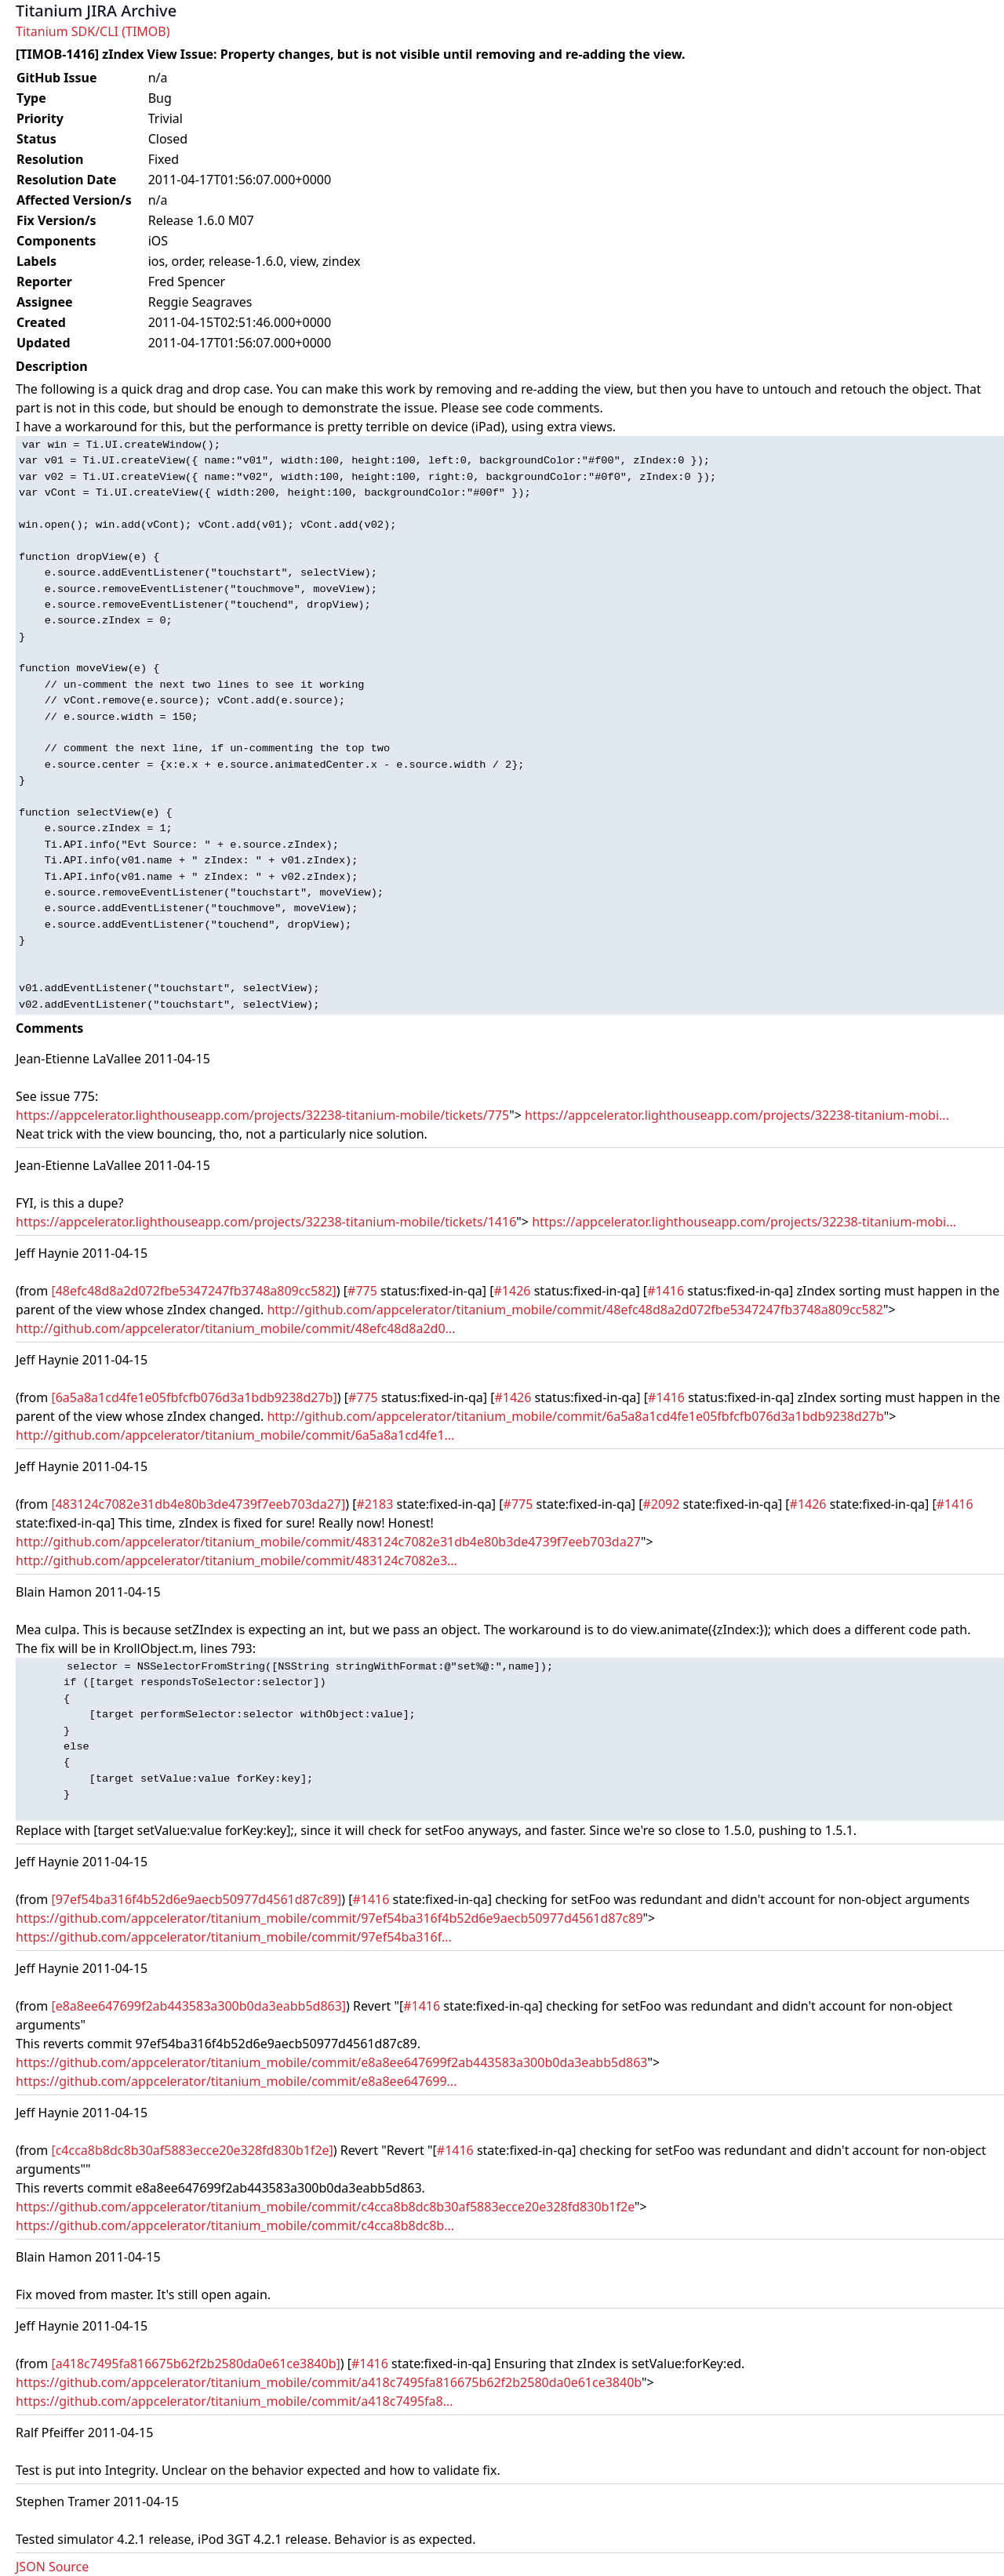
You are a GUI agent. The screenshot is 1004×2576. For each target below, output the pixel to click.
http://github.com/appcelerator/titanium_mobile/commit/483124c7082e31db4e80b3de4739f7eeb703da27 (328, 1541)
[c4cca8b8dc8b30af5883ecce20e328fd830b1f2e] (192, 2150)
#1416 (665, 1290)
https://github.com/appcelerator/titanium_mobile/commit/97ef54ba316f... (234, 1937)
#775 (362, 1290)
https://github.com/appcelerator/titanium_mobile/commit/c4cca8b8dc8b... (235, 2225)
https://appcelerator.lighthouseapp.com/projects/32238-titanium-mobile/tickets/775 (262, 1115)
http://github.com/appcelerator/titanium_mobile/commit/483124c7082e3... (236, 1560)
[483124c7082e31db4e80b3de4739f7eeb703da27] (198, 1504)
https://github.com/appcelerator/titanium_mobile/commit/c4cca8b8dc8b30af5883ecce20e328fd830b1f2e (325, 2206)
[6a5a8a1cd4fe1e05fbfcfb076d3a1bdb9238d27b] (193, 1397)
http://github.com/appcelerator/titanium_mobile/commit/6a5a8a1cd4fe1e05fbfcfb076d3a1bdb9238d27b (575, 1416)
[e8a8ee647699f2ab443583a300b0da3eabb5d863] (198, 2006)
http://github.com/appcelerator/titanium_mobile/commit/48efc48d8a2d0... (235, 1328)
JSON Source (52, 2566)
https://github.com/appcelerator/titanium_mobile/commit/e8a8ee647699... (236, 2081)
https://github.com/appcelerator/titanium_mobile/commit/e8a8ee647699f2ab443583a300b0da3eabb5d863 (332, 2062)
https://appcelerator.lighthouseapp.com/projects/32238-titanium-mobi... (737, 1115)
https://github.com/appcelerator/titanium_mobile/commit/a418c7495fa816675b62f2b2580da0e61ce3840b (329, 2382)
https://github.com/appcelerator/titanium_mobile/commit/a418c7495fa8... (234, 2401)
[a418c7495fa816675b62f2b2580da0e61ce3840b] (195, 2363)
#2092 (660, 1504)
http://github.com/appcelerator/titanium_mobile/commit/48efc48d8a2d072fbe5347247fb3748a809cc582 (575, 1309)
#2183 (374, 1504)
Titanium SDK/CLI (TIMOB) (93, 31)
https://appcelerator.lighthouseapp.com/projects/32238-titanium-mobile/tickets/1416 (266, 1221)
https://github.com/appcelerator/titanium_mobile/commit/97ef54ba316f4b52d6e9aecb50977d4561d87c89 (329, 1918)
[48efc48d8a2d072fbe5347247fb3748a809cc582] (193, 1290)
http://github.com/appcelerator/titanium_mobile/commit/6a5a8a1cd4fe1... (235, 1435)
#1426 (512, 1290)
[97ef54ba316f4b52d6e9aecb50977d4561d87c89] (196, 1899)
